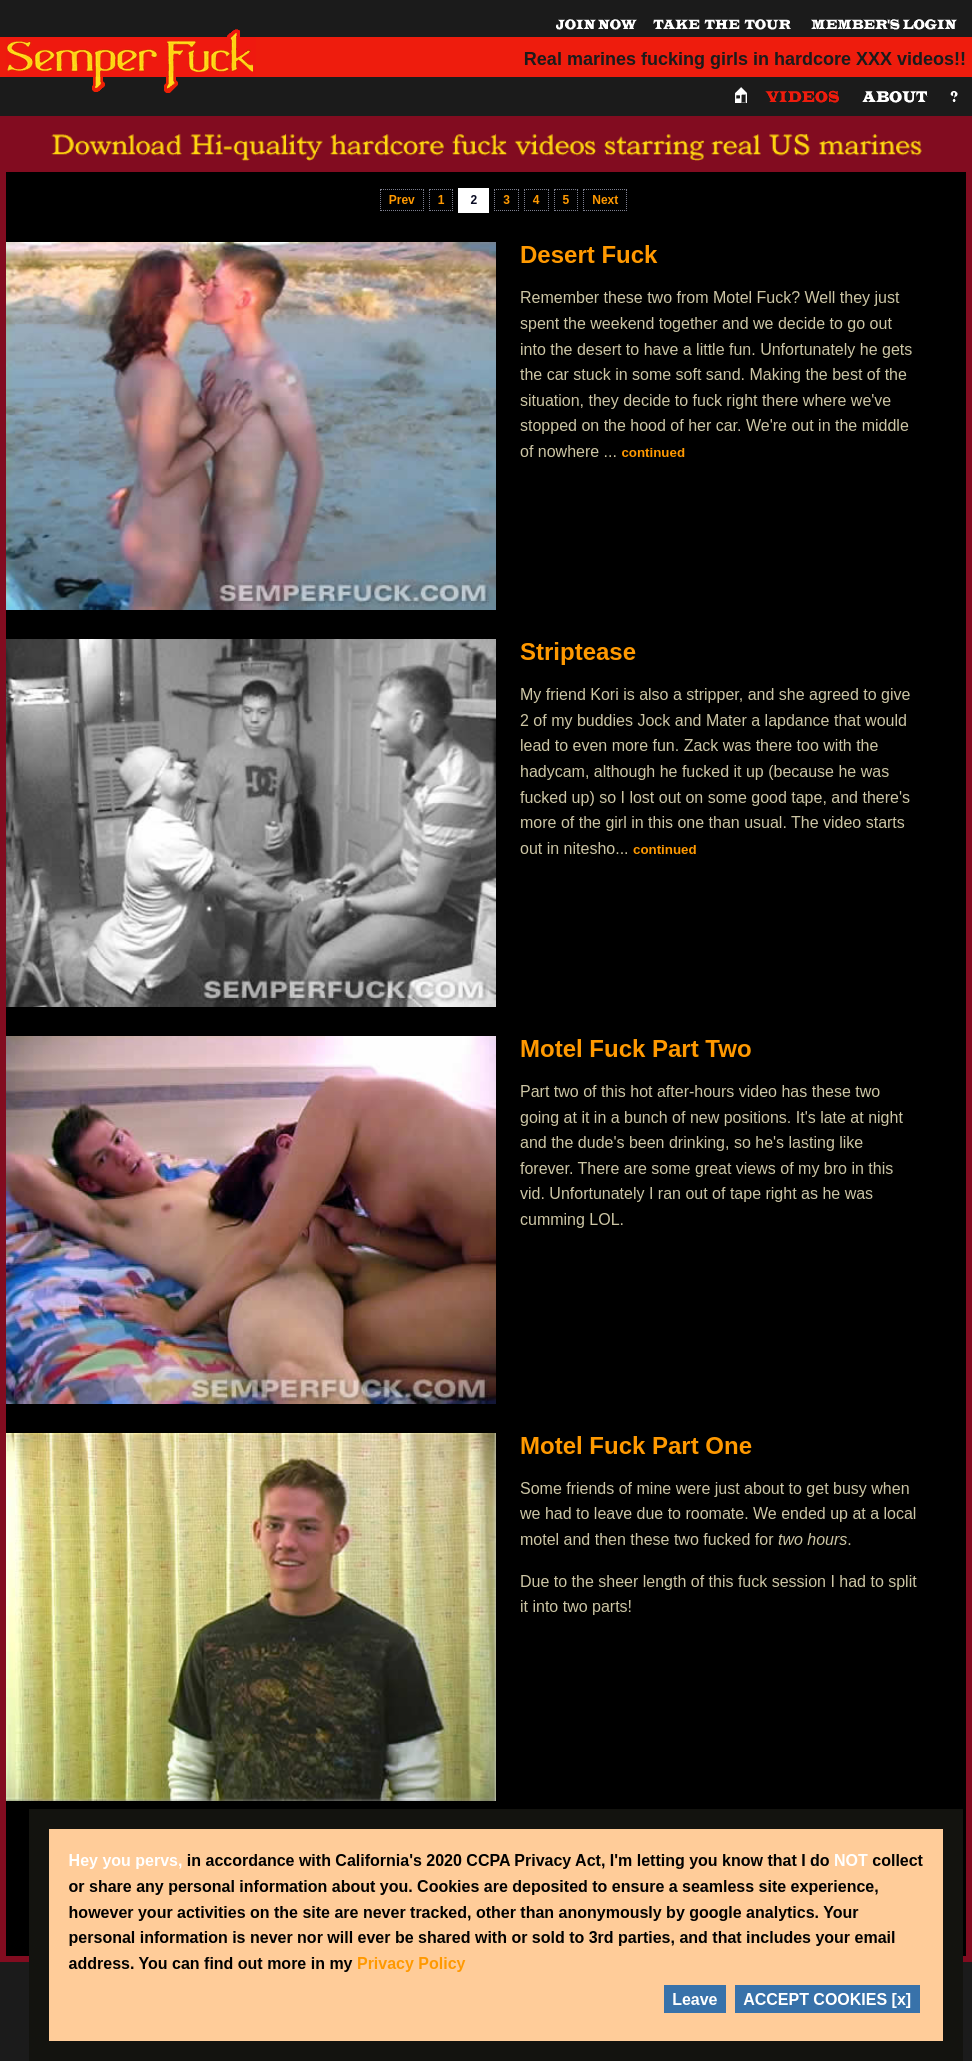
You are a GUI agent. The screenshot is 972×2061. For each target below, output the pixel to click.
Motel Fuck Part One (636, 1445)
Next (605, 200)
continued (653, 452)
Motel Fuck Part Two (636, 1048)
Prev (402, 200)
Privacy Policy (411, 1963)
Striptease (578, 651)
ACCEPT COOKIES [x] (827, 1999)
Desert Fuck (588, 254)
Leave (694, 1999)
